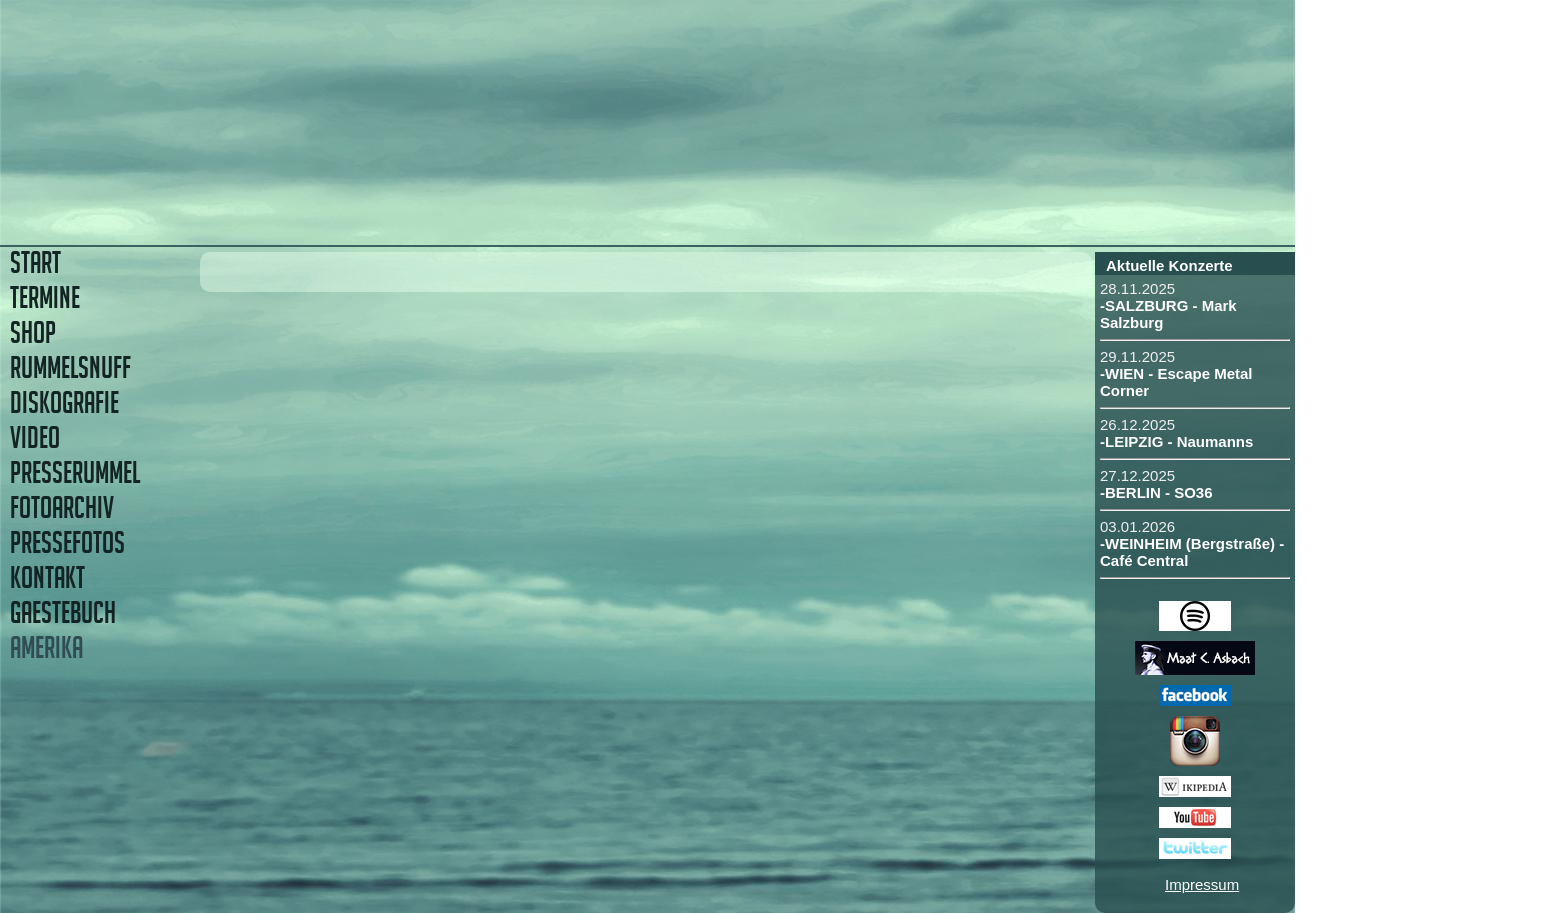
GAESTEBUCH (63, 612)
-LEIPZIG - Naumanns (1176, 441)
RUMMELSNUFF (70, 367)
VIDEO (35, 437)
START (35, 262)
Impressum (1202, 884)
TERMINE (45, 297)
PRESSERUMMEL (75, 472)
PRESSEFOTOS (67, 542)
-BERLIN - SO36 (1156, 492)
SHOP (33, 332)
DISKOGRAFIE (64, 402)
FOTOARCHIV (62, 507)
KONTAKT (47, 577)
